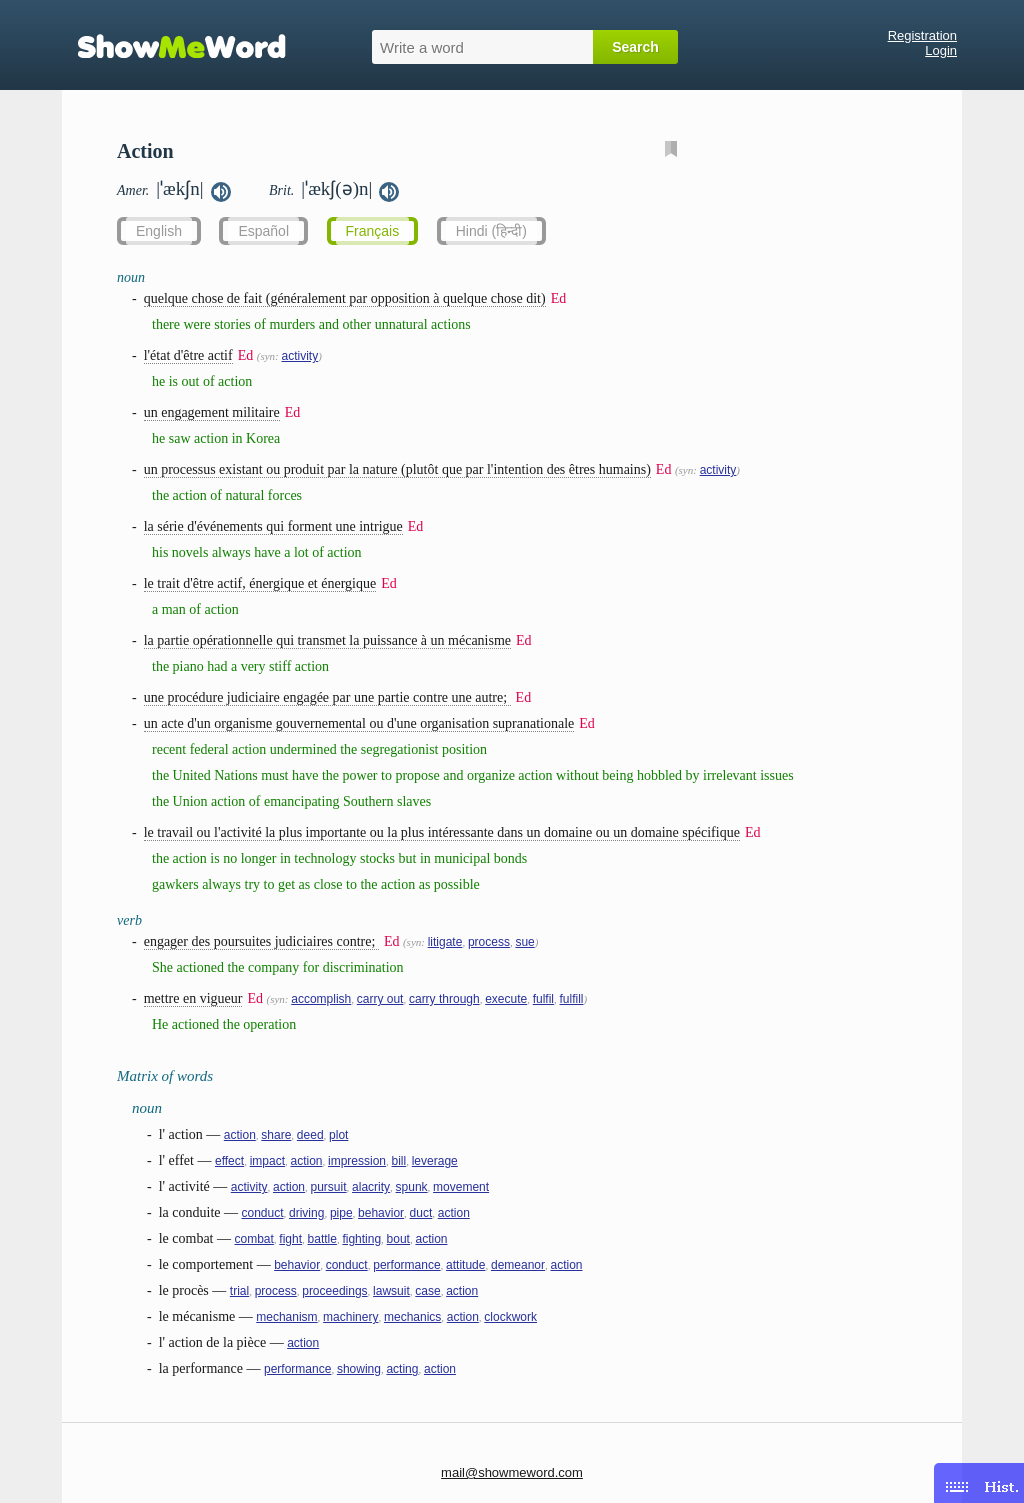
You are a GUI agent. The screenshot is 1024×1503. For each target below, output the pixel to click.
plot (338, 1135)
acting (402, 1369)
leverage (435, 1161)
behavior (381, 1213)
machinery (350, 1317)
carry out (380, 999)
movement (461, 1187)
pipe (341, 1213)
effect (229, 1161)
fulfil (543, 999)
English (159, 231)
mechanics (412, 1317)
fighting (361, 1239)
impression (357, 1161)
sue (524, 942)
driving (306, 1213)
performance (406, 1265)
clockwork (510, 1317)
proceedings (334, 1291)
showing (359, 1369)
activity (299, 356)
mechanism (286, 1317)
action (240, 1135)
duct (421, 1213)
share (276, 1135)
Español (263, 231)
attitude (465, 1265)
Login (941, 50)
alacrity (371, 1187)
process (489, 942)
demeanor (518, 1265)
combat (253, 1239)
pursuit (329, 1187)
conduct (262, 1213)
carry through (444, 999)
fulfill (572, 999)
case (427, 1291)
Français (373, 231)
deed (310, 1135)
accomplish (321, 999)
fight (290, 1239)
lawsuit (391, 1291)
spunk (412, 1187)
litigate (445, 942)
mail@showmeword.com (512, 1472)
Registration (922, 35)
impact (267, 1161)
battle (322, 1239)
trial (239, 1291)
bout (398, 1239)
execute (506, 999)
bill (399, 1161)
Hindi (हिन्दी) (491, 231)
